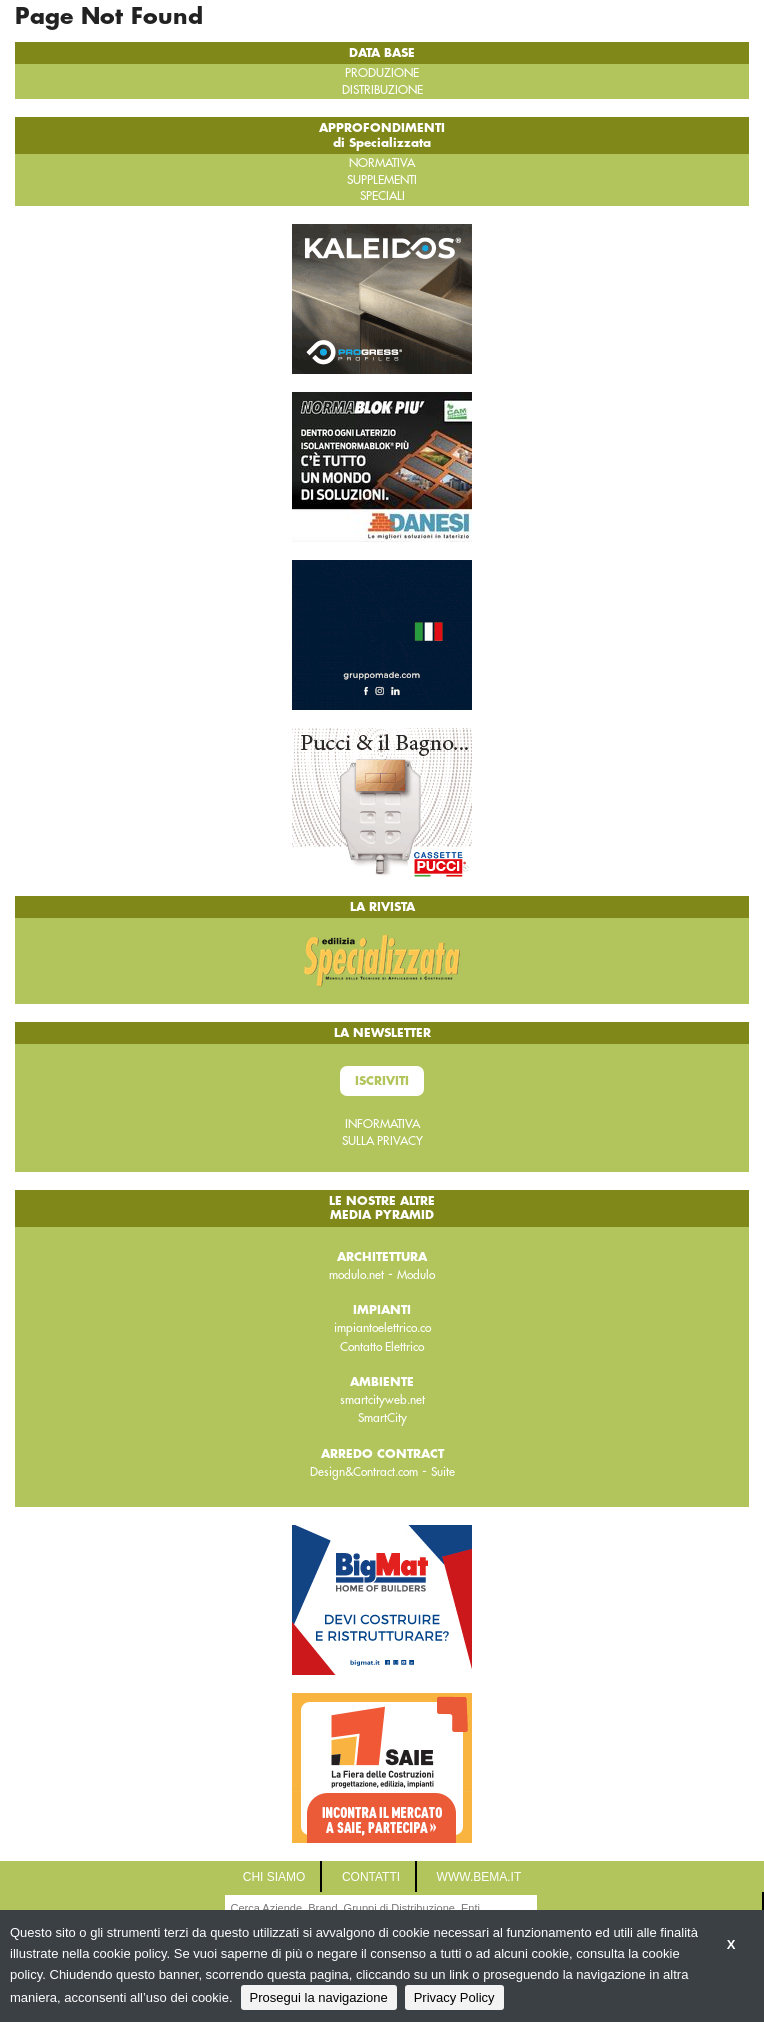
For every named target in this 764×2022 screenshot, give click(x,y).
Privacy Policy (454, 1997)
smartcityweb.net (382, 1400)
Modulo (416, 1275)
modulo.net (356, 1275)
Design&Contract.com (364, 1472)
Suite (443, 1472)
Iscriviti (382, 1081)
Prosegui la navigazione (319, 1997)
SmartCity (382, 1418)
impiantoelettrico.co (382, 1328)
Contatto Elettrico (382, 1347)
